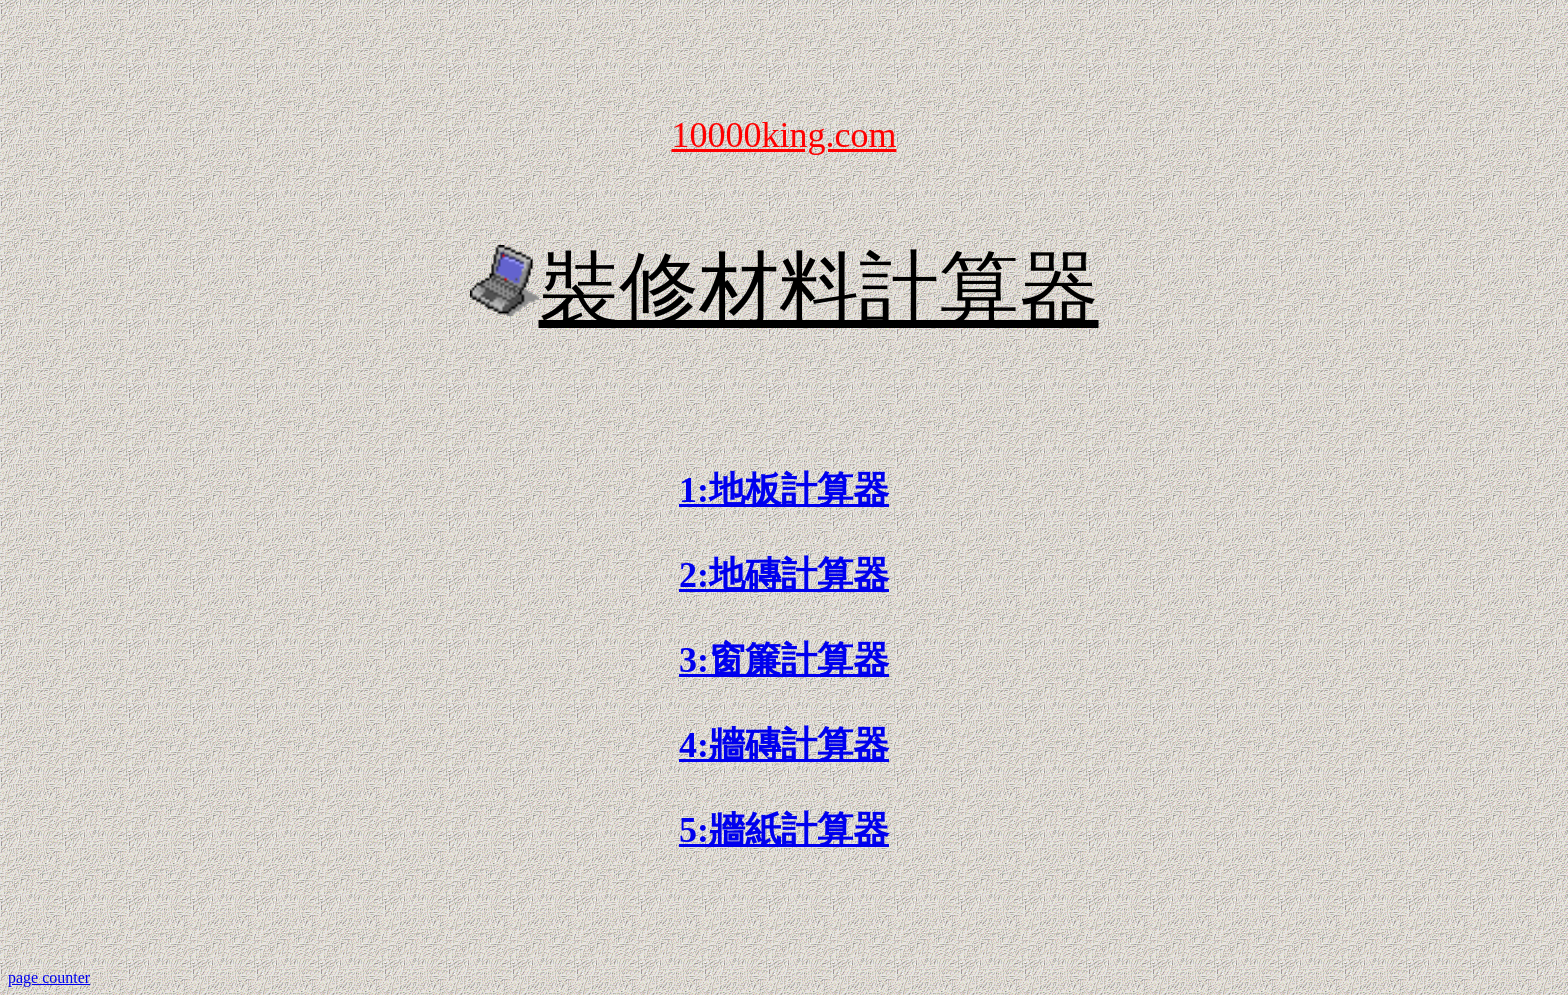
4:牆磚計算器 (784, 745)
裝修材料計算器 (819, 289)
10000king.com (784, 135)
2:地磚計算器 (784, 575)
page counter (49, 977)
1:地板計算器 (784, 490)
